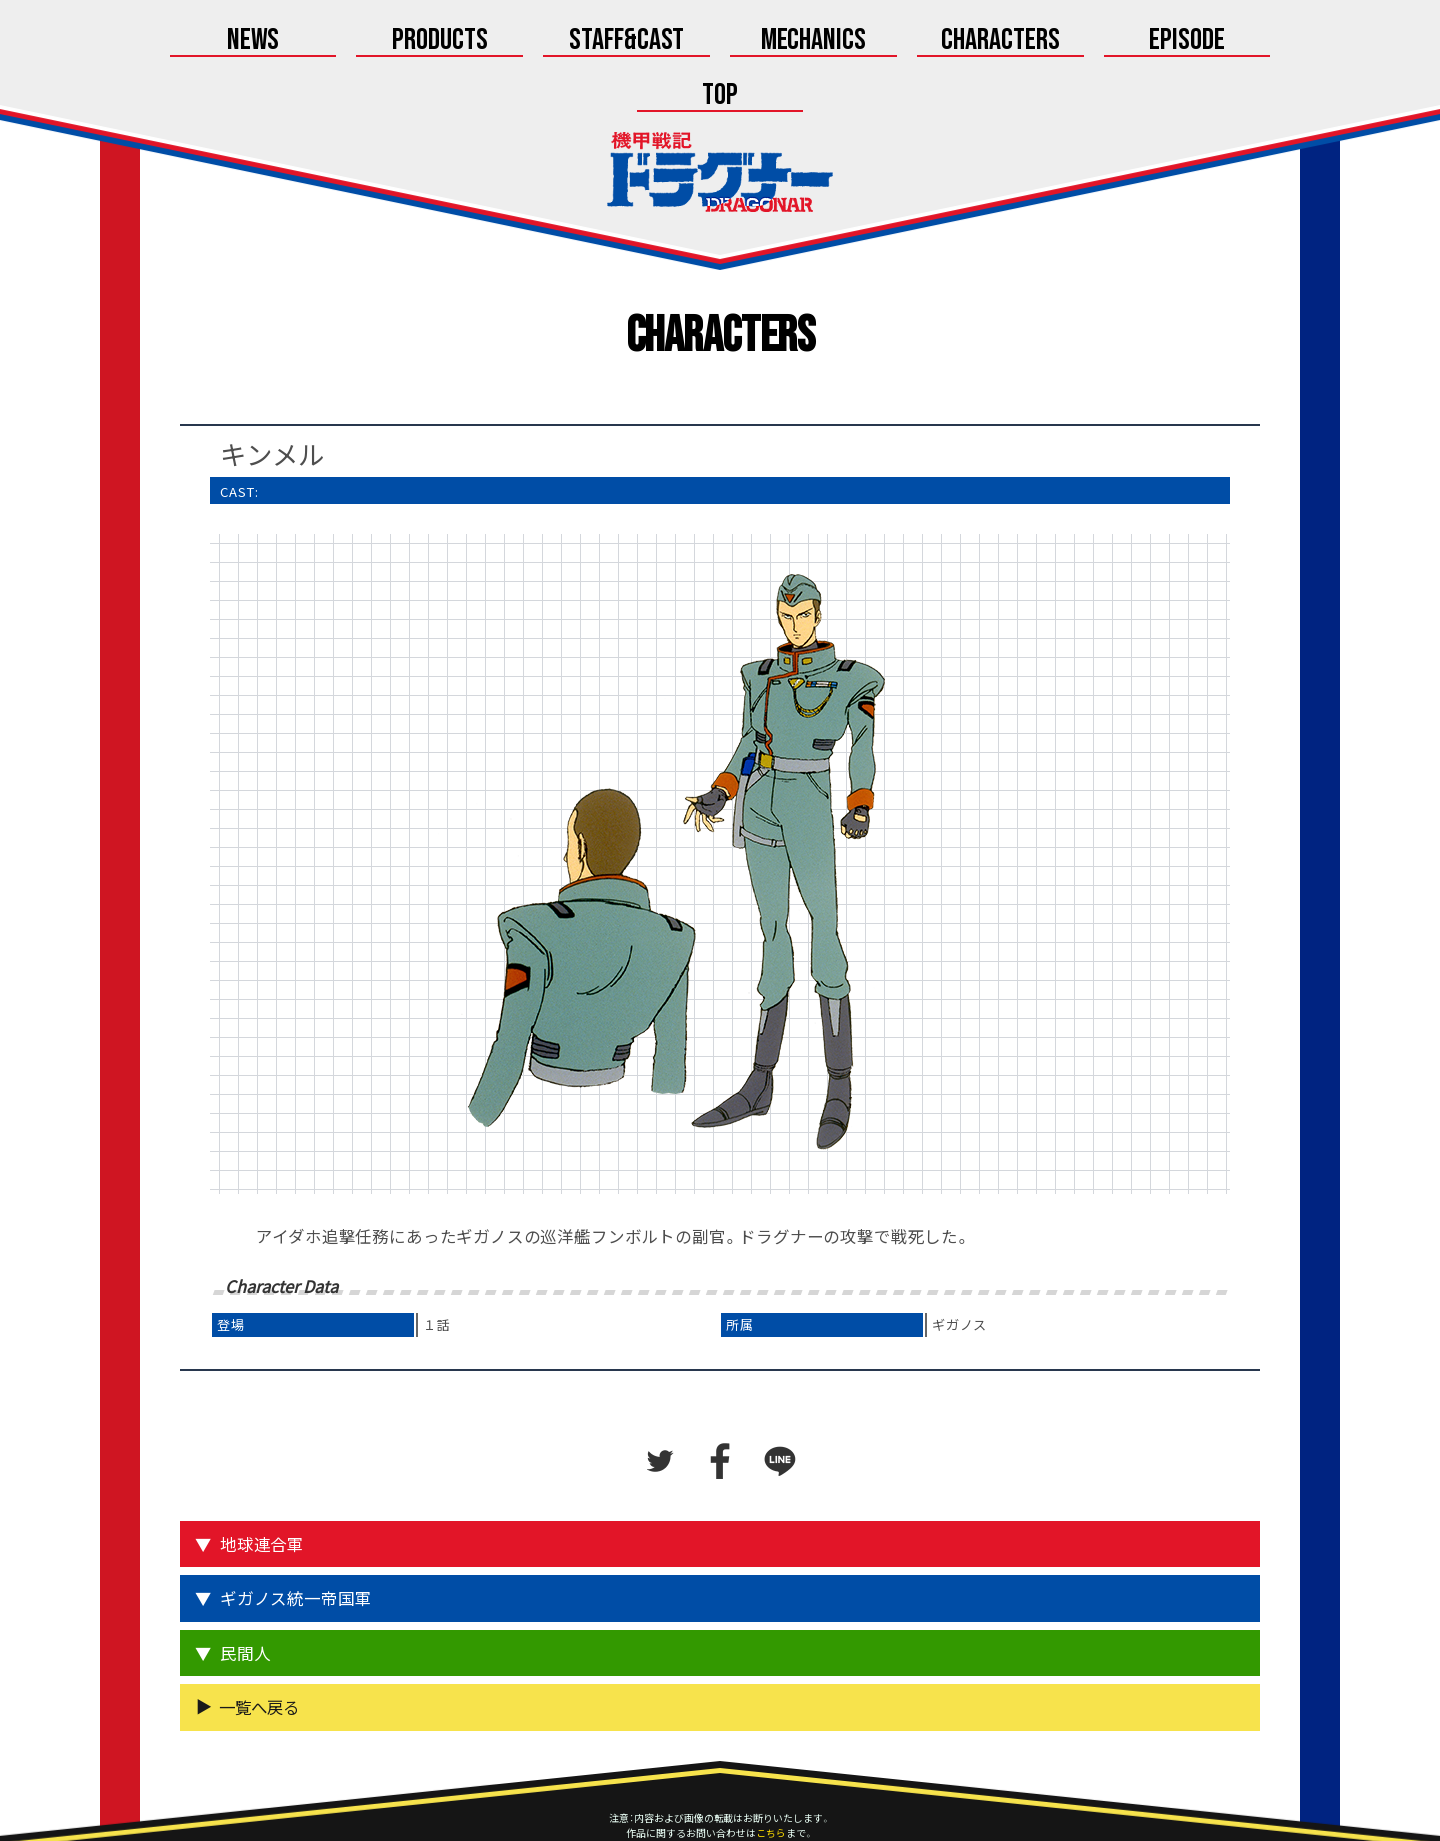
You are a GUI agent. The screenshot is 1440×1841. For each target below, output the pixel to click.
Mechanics (720, 42)
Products (385, 42)
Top (1221, 42)
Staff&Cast (553, 42)
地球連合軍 (262, 1490)
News (219, 42)
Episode (1054, 42)
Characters (887, 42)
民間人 (245, 1599)
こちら (771, 1779)
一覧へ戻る (259, 1653)
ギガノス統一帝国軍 (295, 1544)
